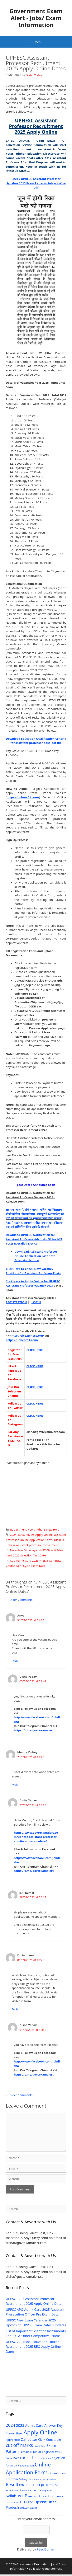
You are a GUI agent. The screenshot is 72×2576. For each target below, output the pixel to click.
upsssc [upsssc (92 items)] (41, 2501)
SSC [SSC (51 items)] (57, 2485)
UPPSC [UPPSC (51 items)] (29, 2502)
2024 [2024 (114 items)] (10, 2425)
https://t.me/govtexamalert (34, 1730)
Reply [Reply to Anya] (15, 1660)
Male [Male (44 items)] (15, 2458)
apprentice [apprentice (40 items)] (13, 2440)
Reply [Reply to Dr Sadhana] (15, 2009)
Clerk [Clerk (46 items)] (41, 2440)
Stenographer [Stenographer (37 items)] (28, 2490)
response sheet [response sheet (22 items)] (49, 2479)
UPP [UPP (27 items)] (30, 2496)
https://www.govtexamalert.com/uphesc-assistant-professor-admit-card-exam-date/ (36, 1837)
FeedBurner (46, 2549)
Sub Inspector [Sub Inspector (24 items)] (45, 2490)
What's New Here (48, 1529)
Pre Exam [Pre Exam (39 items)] (12, 2479)
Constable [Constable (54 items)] (53, 2439)
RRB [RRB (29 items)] (21, 2485)
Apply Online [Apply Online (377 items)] (40, 2432)
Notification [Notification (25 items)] (45, 2458)
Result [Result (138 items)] (12, 2484)
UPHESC (59, 1540)
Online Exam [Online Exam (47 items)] (57, 2473)
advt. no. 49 (26, 1535)
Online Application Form (36, 1540)
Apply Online (44, 1535)
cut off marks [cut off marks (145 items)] (19, 2445)
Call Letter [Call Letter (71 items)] (29, 2439)
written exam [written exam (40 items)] (28, 2507)
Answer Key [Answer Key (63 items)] (53, 2425)
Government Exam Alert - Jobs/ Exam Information (36, 18)
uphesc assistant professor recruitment (32, 1545)
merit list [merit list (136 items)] (29, 2457)
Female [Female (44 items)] (24, 2452)
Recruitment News (22, 1529)
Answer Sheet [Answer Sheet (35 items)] (14, 2433)
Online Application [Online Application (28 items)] (24, 2465)
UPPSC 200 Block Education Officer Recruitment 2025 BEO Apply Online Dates (33, 2346)
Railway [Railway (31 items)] (23, 2479)
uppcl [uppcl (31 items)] (36, 2496)
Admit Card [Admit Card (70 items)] (34, 2425)
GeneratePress (52, 2568)
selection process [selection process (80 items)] (39, 2484)
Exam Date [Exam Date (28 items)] (40, 2446)
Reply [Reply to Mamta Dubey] (15, 1784)
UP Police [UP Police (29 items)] (46, 2496)
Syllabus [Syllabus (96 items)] (13, 2496)
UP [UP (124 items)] (24, 2496)
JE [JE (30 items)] (31, 2452)
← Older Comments (19, 1600)
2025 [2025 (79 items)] (20, 2425)
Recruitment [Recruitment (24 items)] (34, 2479)
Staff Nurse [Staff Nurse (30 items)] (12, 2490)
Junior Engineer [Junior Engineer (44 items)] (43, 2452)
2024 (13, 1535)
